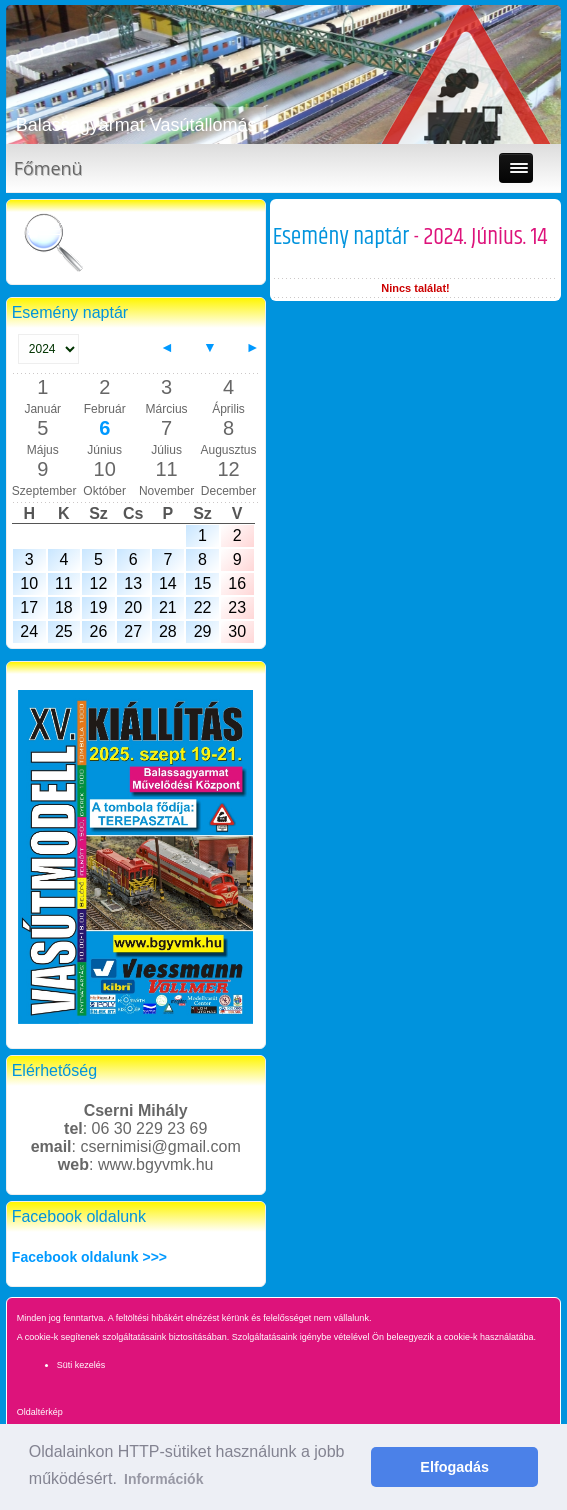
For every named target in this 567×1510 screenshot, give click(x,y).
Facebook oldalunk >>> (89, 1257)
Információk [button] (163, 1479)
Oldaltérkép (40, 1412)
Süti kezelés (81, 1365)
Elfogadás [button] (454, 1467)
